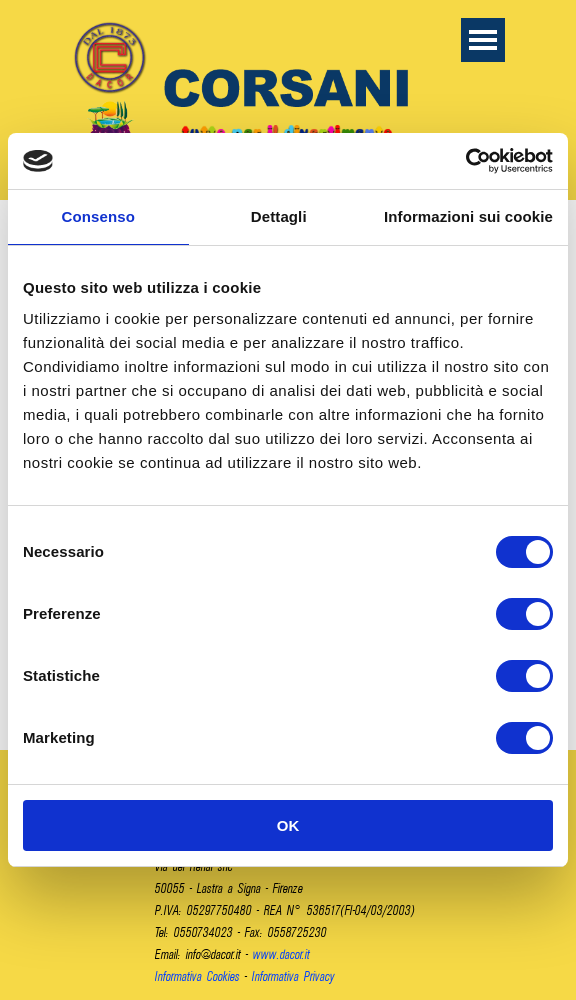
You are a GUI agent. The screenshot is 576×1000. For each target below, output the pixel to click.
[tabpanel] (290, 910)
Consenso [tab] (98, 216)
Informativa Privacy (293, 976)
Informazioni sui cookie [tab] (468, 216)
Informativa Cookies (197, 976)
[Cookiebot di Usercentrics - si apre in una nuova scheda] (465, 161)
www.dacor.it (281, 954)
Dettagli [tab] (279, 216)
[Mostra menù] (483, 40)
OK (288, 825)
